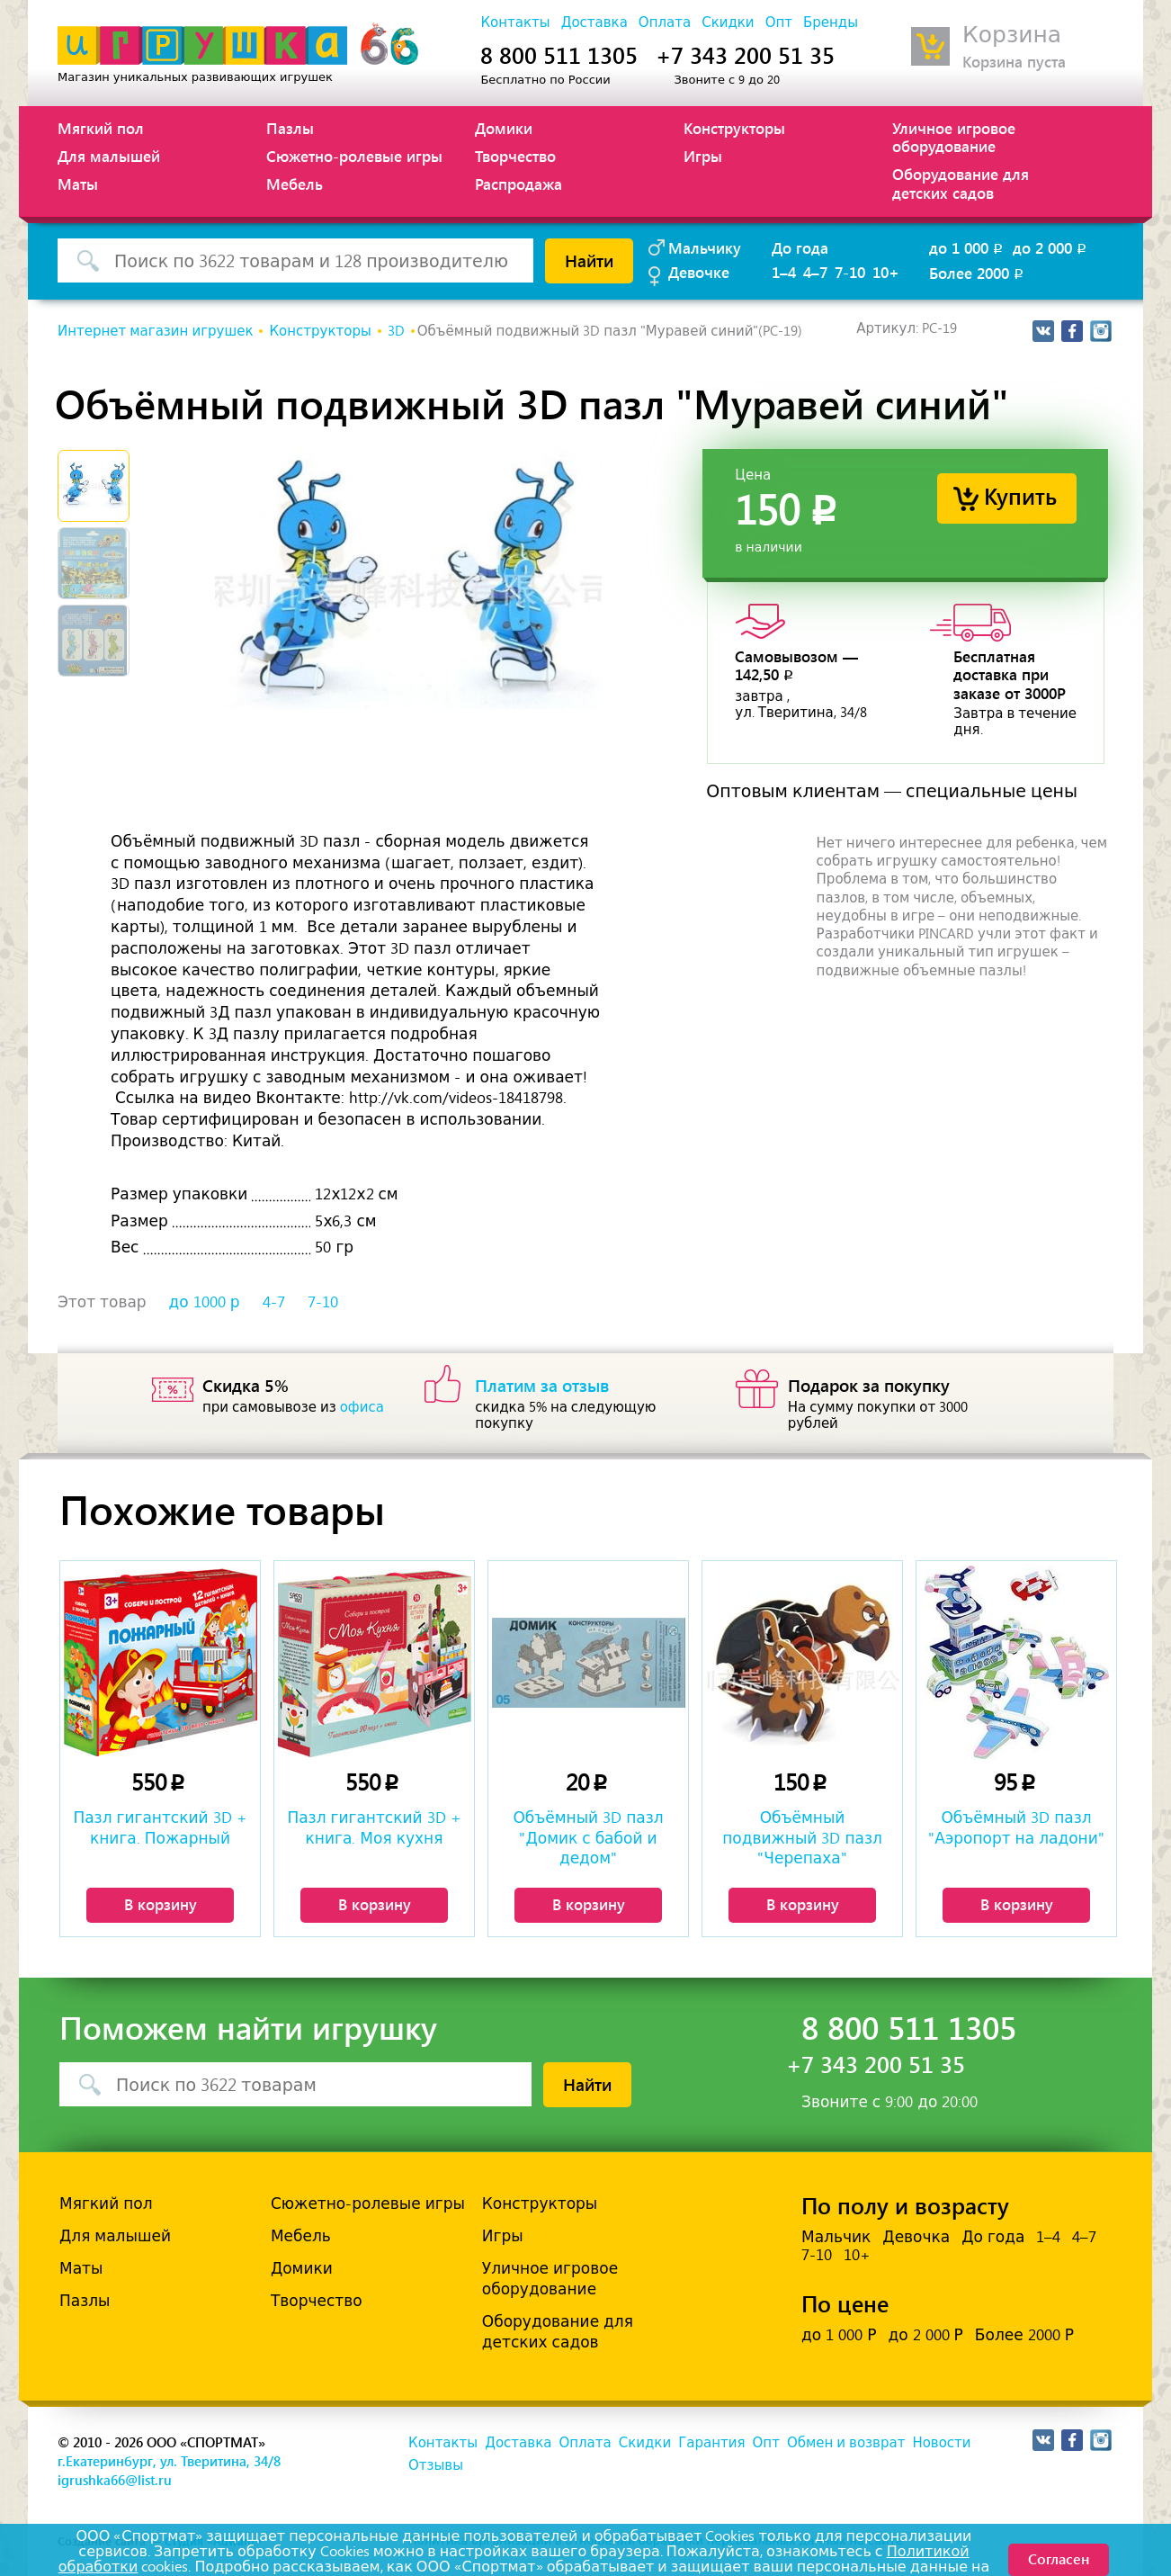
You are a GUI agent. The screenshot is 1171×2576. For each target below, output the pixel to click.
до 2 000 (1051, 247)
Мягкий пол (101, 128)
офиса (362, 1407)
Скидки (728, 22)
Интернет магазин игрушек (155, 331)
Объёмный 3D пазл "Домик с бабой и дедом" (588, 1837)
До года (800, 247)
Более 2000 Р (1024, 2335)
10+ (885, 272)
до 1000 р (204, 1302)
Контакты (515, 22)
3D (396, 331)
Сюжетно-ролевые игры (354, 156)
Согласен (1058, 2558)
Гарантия (711, 2443)
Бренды (830, 22)
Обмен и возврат (846, 2443)
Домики (503, 128)
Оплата (665, 22)
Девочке (698, 272)
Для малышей (109, 156)
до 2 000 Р (925, 2335)
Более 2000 (977, 273)
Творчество (515, 156)
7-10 (850, 272)
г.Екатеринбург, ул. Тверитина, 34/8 (169, 2461)
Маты (78, 183)
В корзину (160, 1904)
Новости (941, 2443)
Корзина (1011, 35)
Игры (703, 156)
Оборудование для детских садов (960, 183)
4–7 (815, 272)
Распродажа (518, 183)
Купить (1020, 495)
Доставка (594, 22)
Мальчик (836, 2237)
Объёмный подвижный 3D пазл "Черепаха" (802, 1837)
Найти (589, 260)
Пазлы (290, 128)
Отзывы (435, 2465)
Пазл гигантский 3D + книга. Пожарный (159, 1827)
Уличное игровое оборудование (953, 137)
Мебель (294, 183)
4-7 (274, 1302)
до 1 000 (967, 247)
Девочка (916, 2237)
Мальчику (704, 247)
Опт (778, 22)
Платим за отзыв (542, 1384)
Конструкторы (734, 128)
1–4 (784, 272)
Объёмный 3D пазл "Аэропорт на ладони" (1016, 1827)
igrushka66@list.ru (115, 2480)
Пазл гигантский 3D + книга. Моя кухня (373, 1827)
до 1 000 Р (838, 2335)
